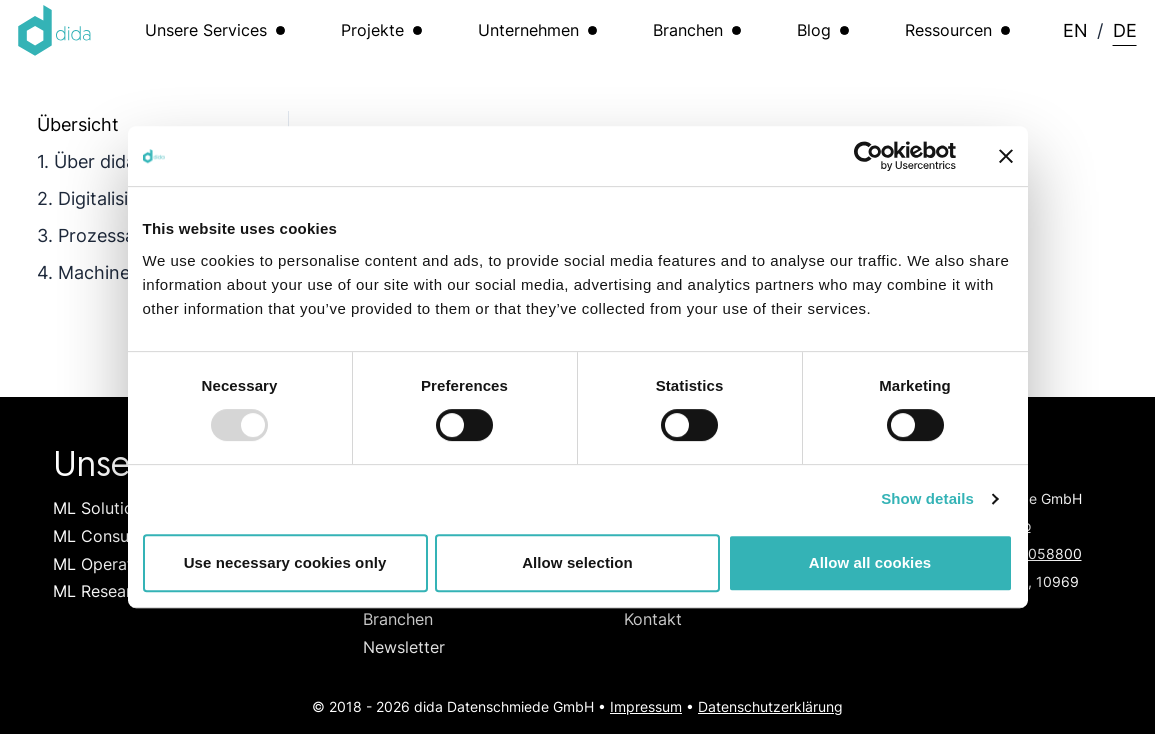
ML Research (101, 591)
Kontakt (653, 619)
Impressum (646, 707)
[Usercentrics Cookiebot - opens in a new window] (868, 156)
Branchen (398, 619)
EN (1075, 30)
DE (1125, 30)
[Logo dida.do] (55, 30)
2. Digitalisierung (107, 198)
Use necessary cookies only (285, 562)
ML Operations (108, 564)
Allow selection (577, 562)
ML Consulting (107, 536)
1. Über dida (86, 161)
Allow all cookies (870, 562)
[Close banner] (1006, 156)
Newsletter (404, 647)
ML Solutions (102, 508)
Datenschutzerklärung (770, 707)
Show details (927, 498)
